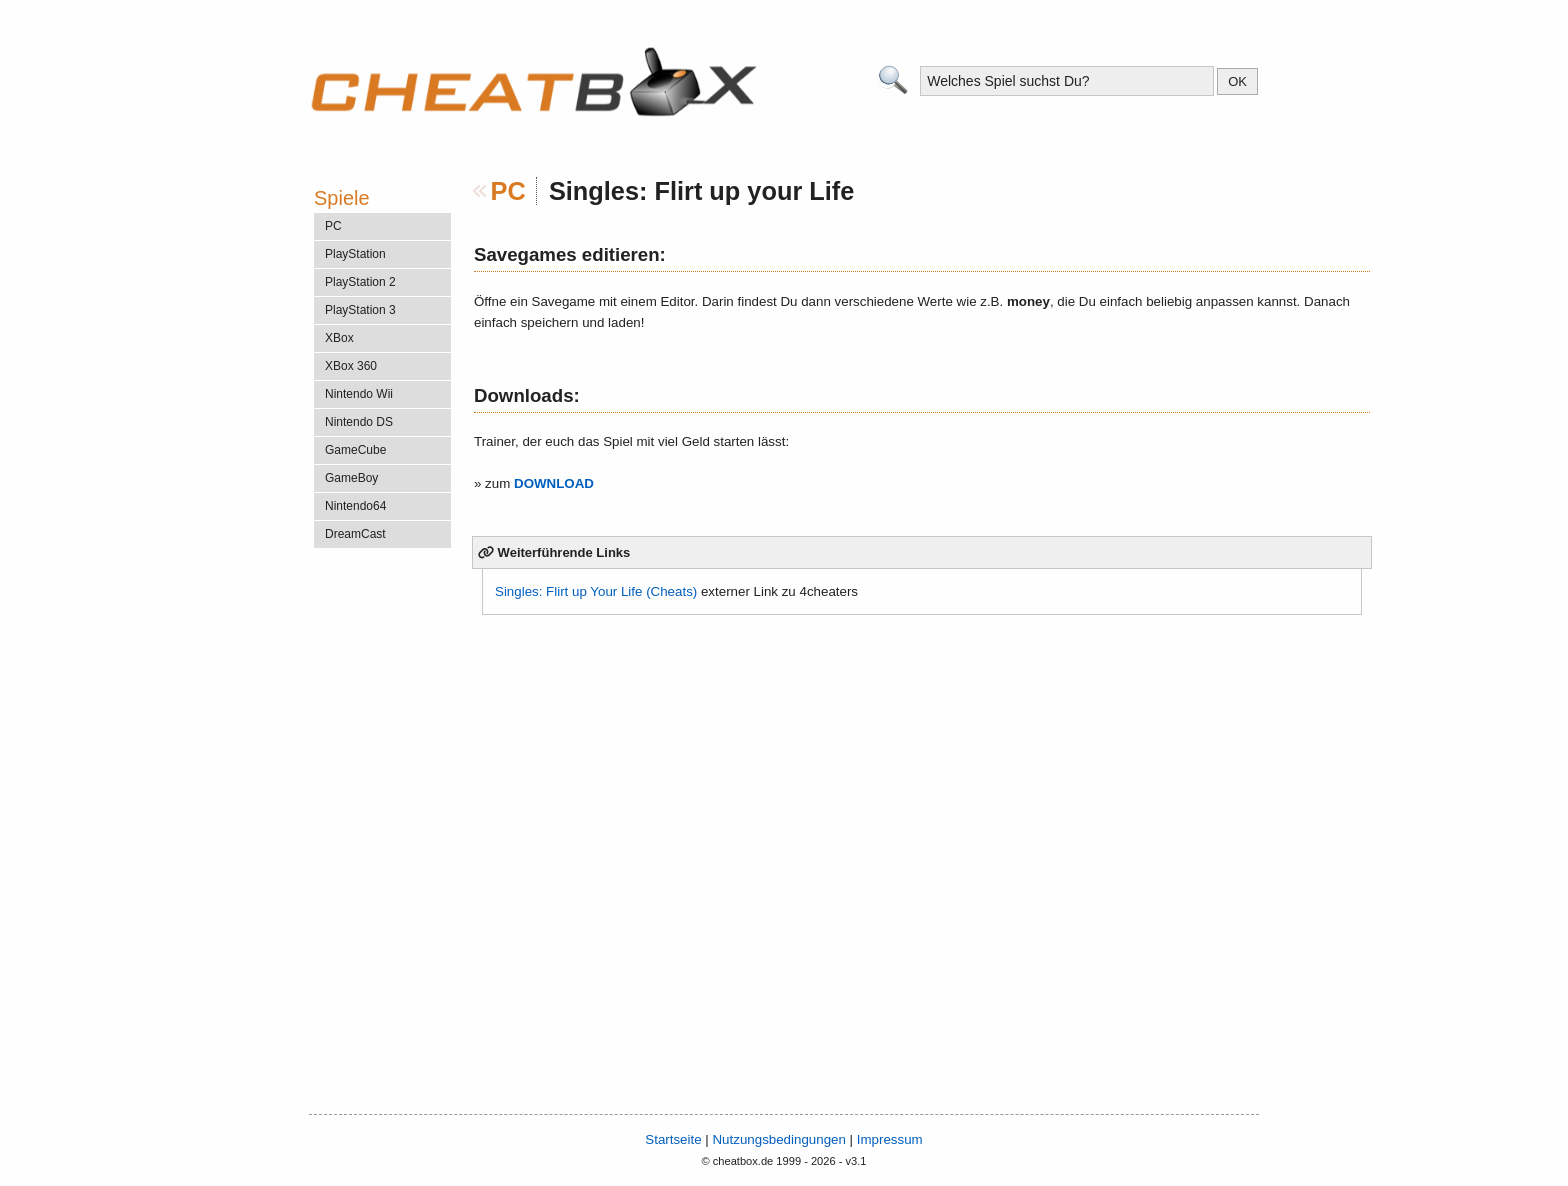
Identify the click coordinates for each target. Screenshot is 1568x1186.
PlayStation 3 (360, 310)
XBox (339, 338)
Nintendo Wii (359, 394)
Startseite (673, 1139)
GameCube (355, 450)
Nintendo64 (355, 506)
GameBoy (351, 478)
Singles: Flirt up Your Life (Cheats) (596, 591)
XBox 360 (351, 366)
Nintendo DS (359, 422)
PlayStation (355, 254)
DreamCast (355, 534)
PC (508, 191)
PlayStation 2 (360, 282)
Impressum (890, 1139)
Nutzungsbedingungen (778, 1139)
